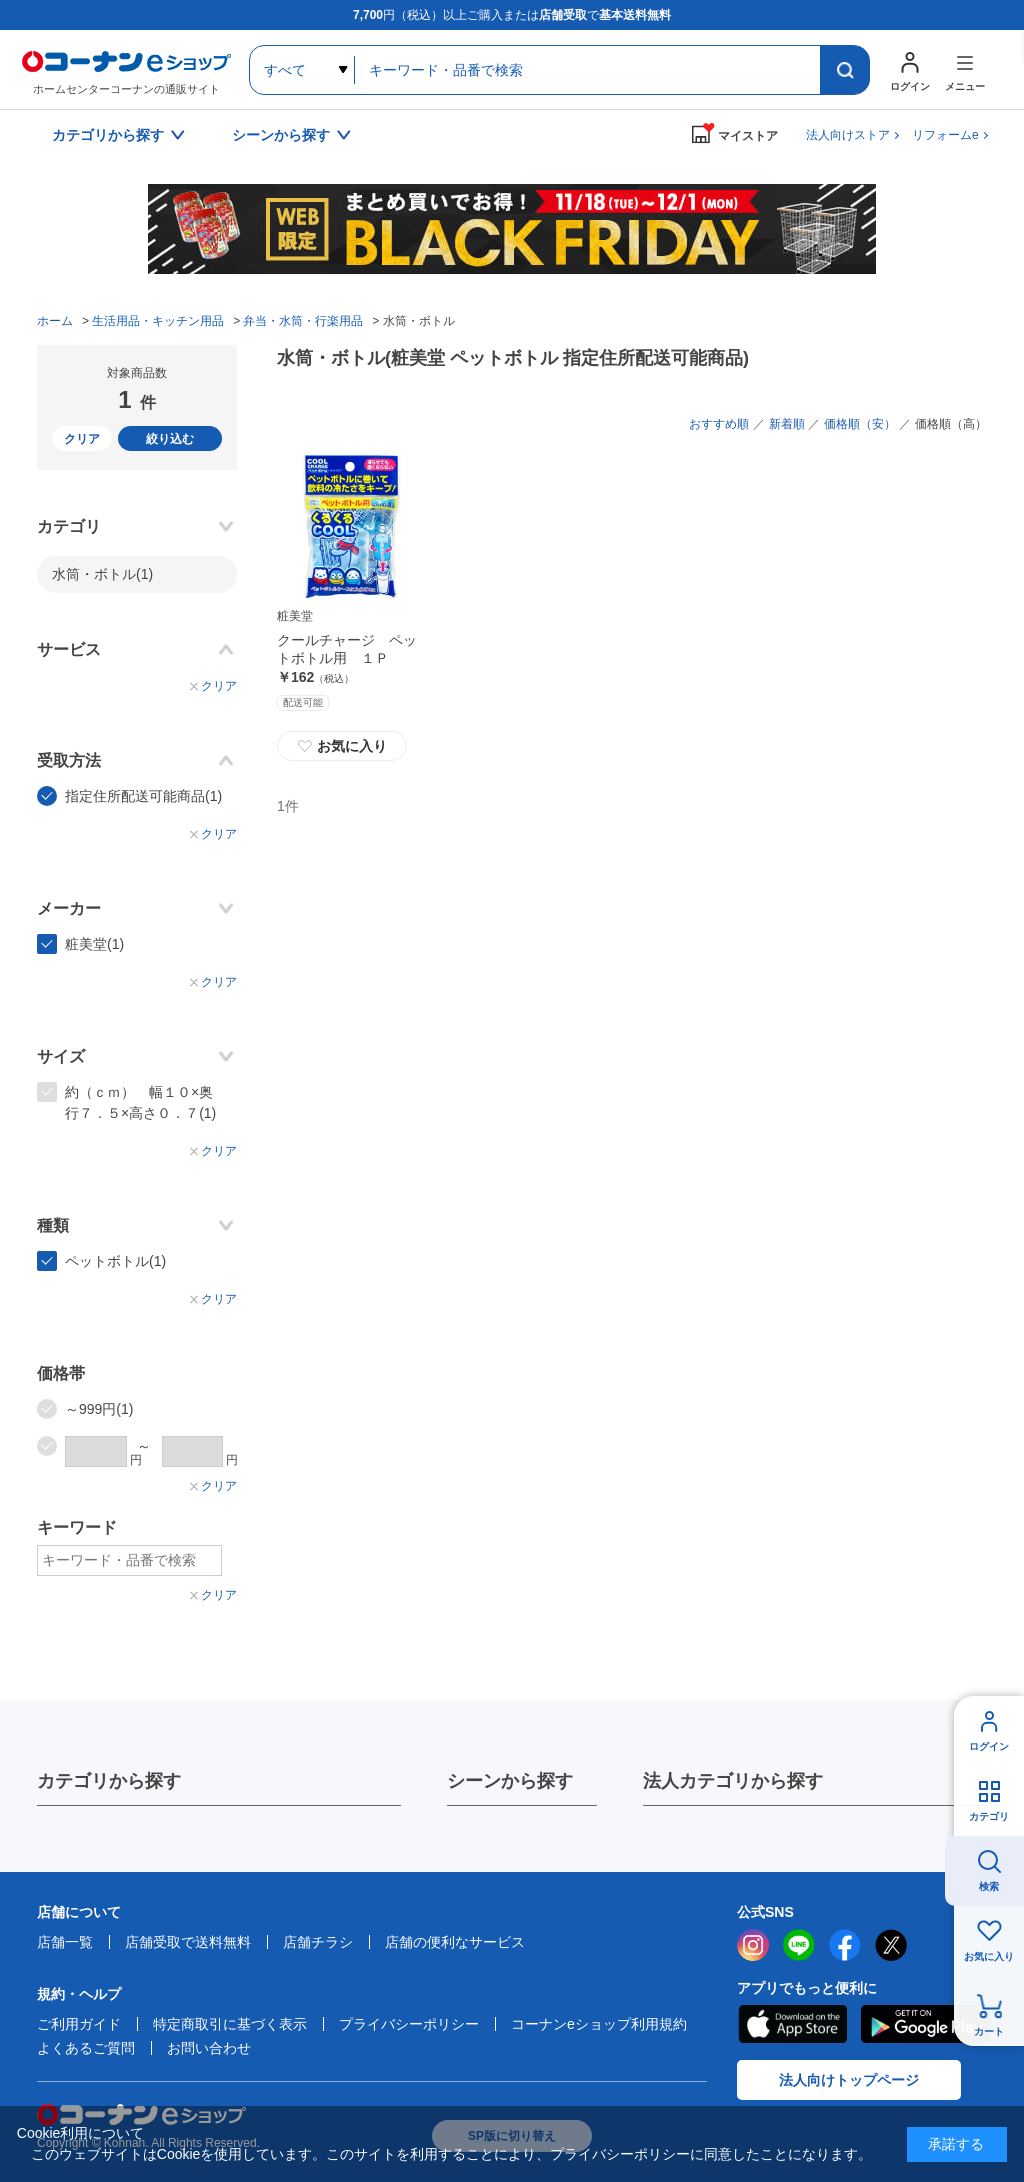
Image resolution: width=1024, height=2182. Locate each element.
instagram (753, 1945)
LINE (799, 1945)
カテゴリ (989, 1816)
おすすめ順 (719, 424)
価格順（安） (860, 424)
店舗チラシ (318, 1942)
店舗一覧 (65, 1942)
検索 (989, 1886)
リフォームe (945, 135)
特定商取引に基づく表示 (230, 2024)
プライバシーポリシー (409, 2024)
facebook (845, 1945)
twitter (891, 1945)
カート (989, 2031)
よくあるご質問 (86, 2048)
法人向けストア (848, 135)
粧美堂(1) (94, 944)
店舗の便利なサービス (455, 1942)
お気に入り (342, 746)
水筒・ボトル (102, 574)
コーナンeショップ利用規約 (599, 2024)
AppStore (792, 2024)
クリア (82, 439)
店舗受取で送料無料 (188, 1942)
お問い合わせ (209, 2048)
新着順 (787, 424)
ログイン (989, 1746)
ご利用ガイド (79, 2024)
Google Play (925, 2024)
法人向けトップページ (849, 2080)
